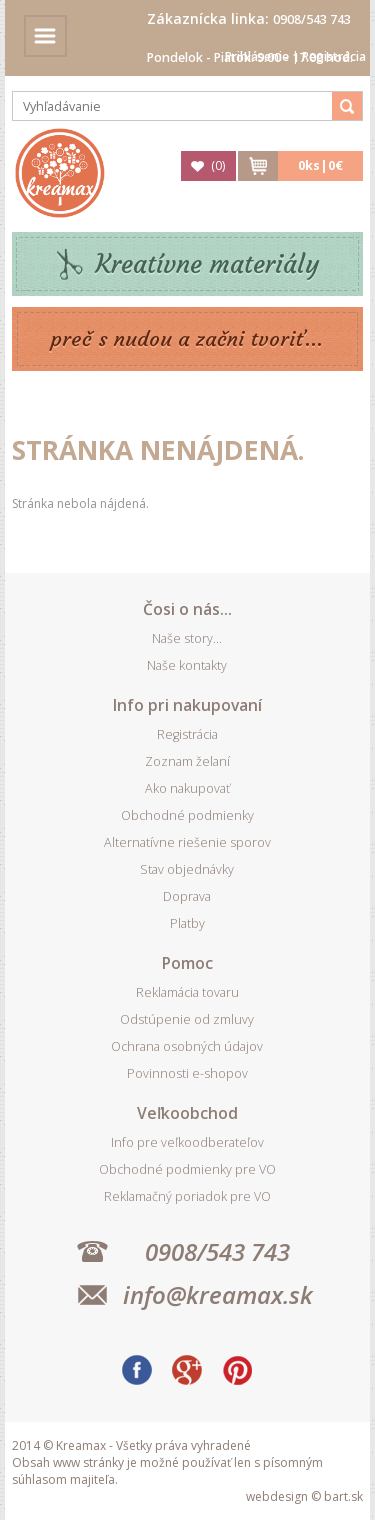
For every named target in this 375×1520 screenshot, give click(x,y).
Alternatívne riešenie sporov (187, 842)
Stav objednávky (187, 869)
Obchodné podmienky (187, 815)
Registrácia (334, 56)
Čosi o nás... (187, 609)
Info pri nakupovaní (187, 705)
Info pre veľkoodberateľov (187, 1142)
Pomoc (187, 963)
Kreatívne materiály (207, 264)
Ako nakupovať (187, 788)
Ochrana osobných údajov (187, 1046)
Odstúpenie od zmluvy (187, 1019)
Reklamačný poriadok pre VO (187, 1196)
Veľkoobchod (187, 1113)
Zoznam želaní (187, 761)
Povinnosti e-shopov (187, 1073)
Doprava (187, 896)
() (218, 165)
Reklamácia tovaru (187, 992)
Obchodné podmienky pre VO (187, 1169)
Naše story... (187, 638)
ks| (320, 165)
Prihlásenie (257, 56)
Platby (187, 923)
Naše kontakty (187, 665)
